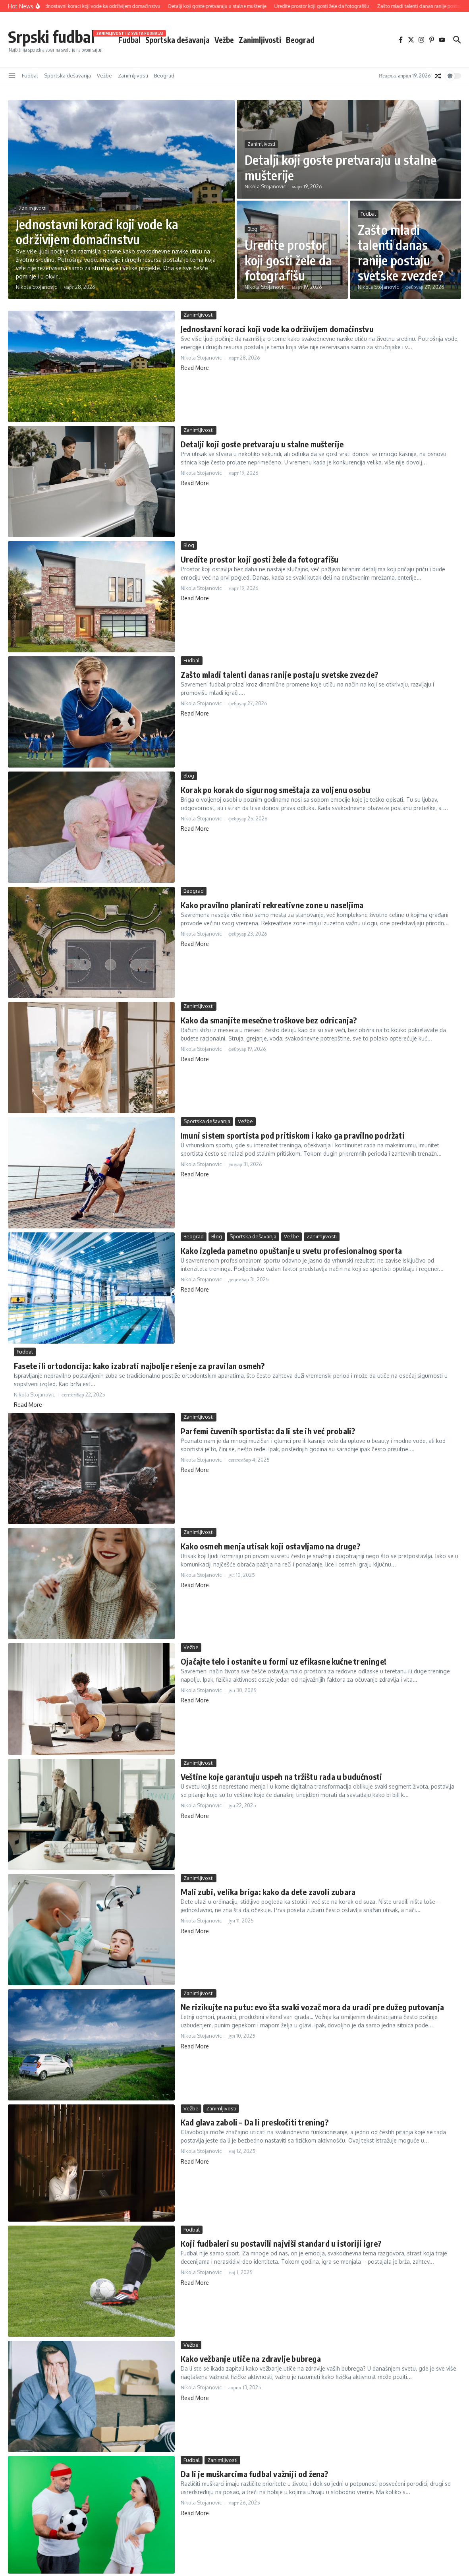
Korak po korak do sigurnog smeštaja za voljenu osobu (275, 790)
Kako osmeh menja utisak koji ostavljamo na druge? (270, 1546)
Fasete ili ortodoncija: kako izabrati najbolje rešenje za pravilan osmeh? (139, 1366)
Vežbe (224, 39)
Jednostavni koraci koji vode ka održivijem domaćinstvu (97, 231)
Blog (252, 229)
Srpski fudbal (51, 36)
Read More (195, 367)
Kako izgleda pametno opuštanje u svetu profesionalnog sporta (291, 1250)
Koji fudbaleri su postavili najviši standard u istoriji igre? (281, 2243)
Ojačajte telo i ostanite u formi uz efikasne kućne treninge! (283, 1661)
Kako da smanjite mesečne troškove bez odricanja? (269, 1020)
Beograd (300, 39)
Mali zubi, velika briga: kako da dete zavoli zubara (268, 1892)
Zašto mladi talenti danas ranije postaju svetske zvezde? (401, 252)
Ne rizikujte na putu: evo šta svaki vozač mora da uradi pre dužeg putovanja (312, 2007)
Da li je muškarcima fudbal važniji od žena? (254, 2474)
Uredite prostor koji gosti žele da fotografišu (288, 260)
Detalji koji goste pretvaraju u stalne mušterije (341, 167)
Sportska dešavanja (177, 39)
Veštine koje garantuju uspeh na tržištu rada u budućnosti (281, 1776)
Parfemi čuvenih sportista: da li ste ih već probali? (268, 1431)
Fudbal (129, 39)
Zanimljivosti (260, 39)
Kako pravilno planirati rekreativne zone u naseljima (272, 905)
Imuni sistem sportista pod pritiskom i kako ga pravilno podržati (293, 1135)
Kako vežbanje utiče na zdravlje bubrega (251, 2358)
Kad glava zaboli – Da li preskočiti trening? (254, 2122)
